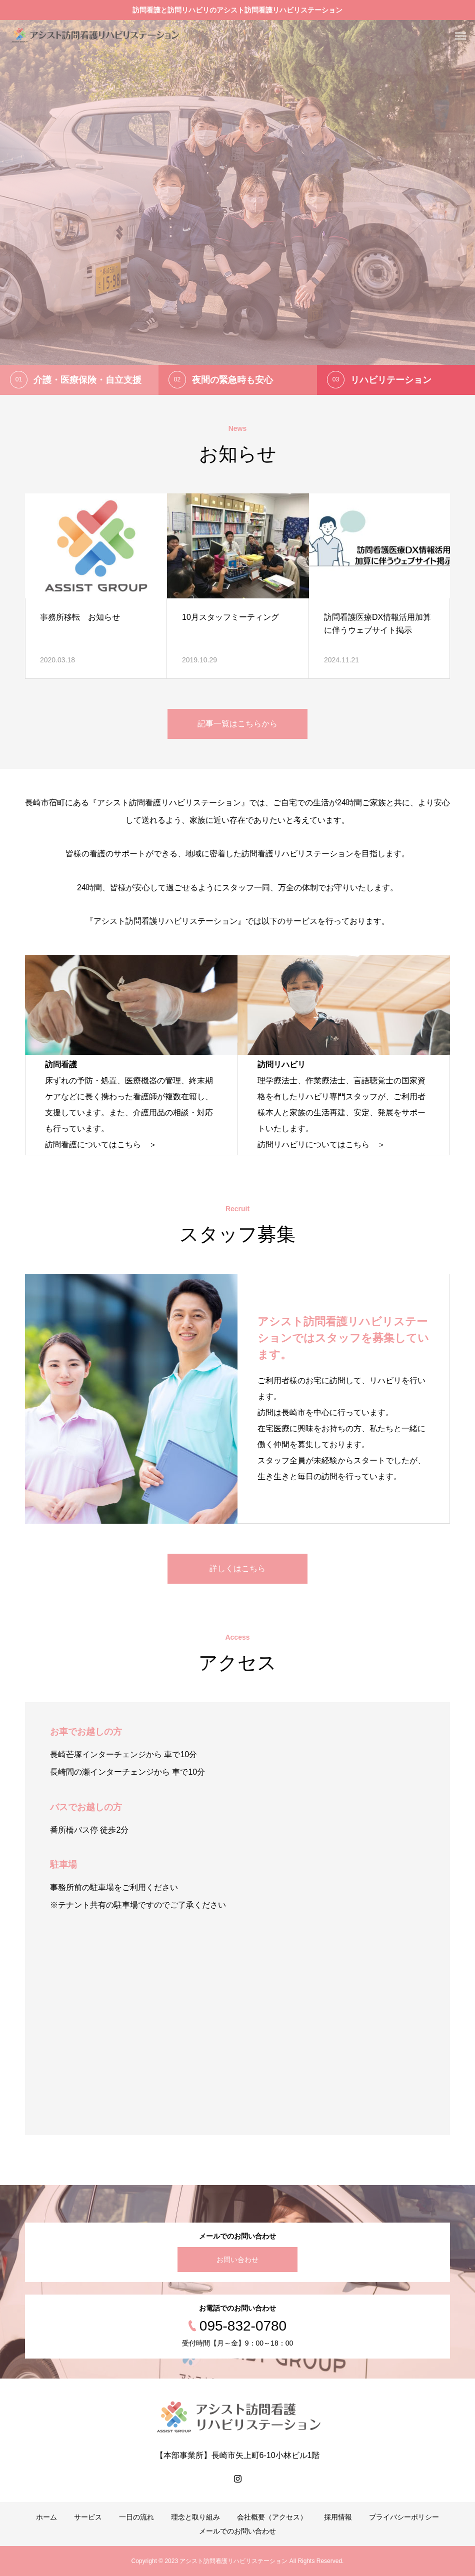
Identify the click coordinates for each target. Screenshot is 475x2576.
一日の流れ (136, 2517)
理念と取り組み (195, 2517)
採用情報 (338, 2517)
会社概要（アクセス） (272, 2517)
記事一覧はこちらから (238, 723)
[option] (237, 207)
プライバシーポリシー (404, 2517)
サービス (88, 2517)
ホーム (46, 2517)
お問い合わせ (237, 2260)
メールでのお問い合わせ (237, 2531)
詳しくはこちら (238, 1568)
